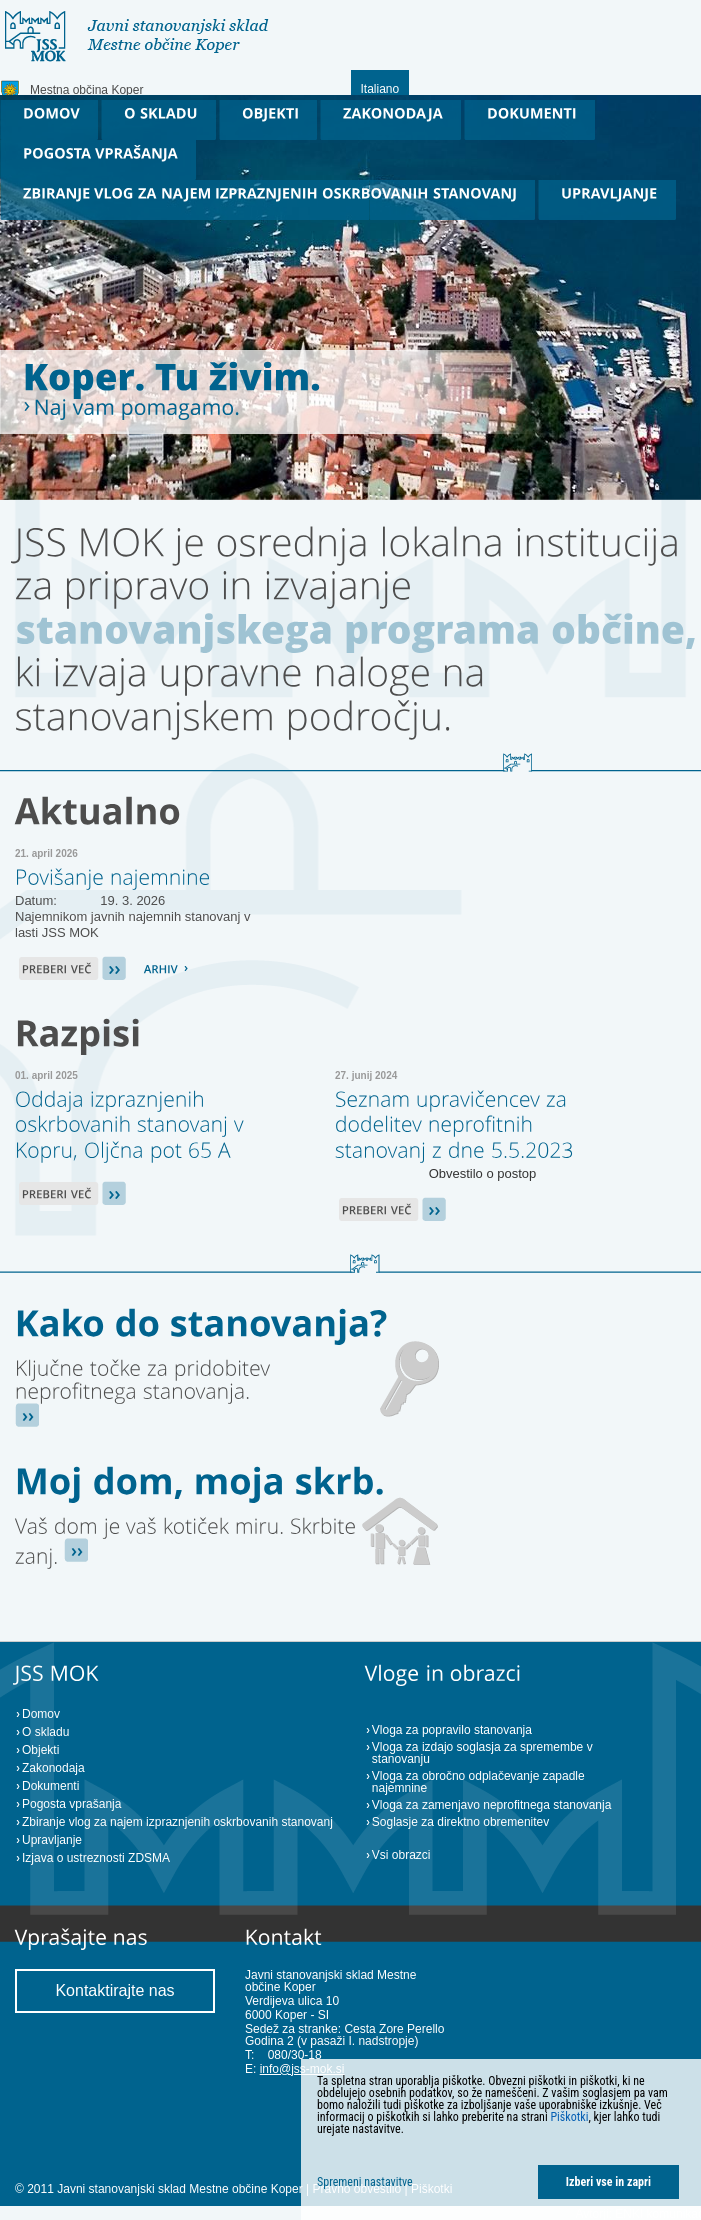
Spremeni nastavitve (365, 2182)
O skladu (45, 1732)
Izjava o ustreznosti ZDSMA (96, 1858)
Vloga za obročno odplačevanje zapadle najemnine (478, 1782)
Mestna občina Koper (86, 90)
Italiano (380, 89)
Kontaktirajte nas (114, 1990)
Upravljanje (52, 1840)
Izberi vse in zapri (608, 2182)
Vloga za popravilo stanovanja (452, 1730)
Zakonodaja (53, 1768)
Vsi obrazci (401, 1855)
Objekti (40, 1750)
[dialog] (501, 2139)
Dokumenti (50, 1786)
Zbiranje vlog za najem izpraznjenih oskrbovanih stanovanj (177, 1822)
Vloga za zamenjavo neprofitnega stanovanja (492, 1805)
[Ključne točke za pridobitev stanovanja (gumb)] (145, 1379)
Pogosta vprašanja (71, 1804)
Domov (41, 1714)
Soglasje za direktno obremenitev (460, 1822)
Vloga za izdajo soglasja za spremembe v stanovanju (482, 1753)
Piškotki (569, 2117)
